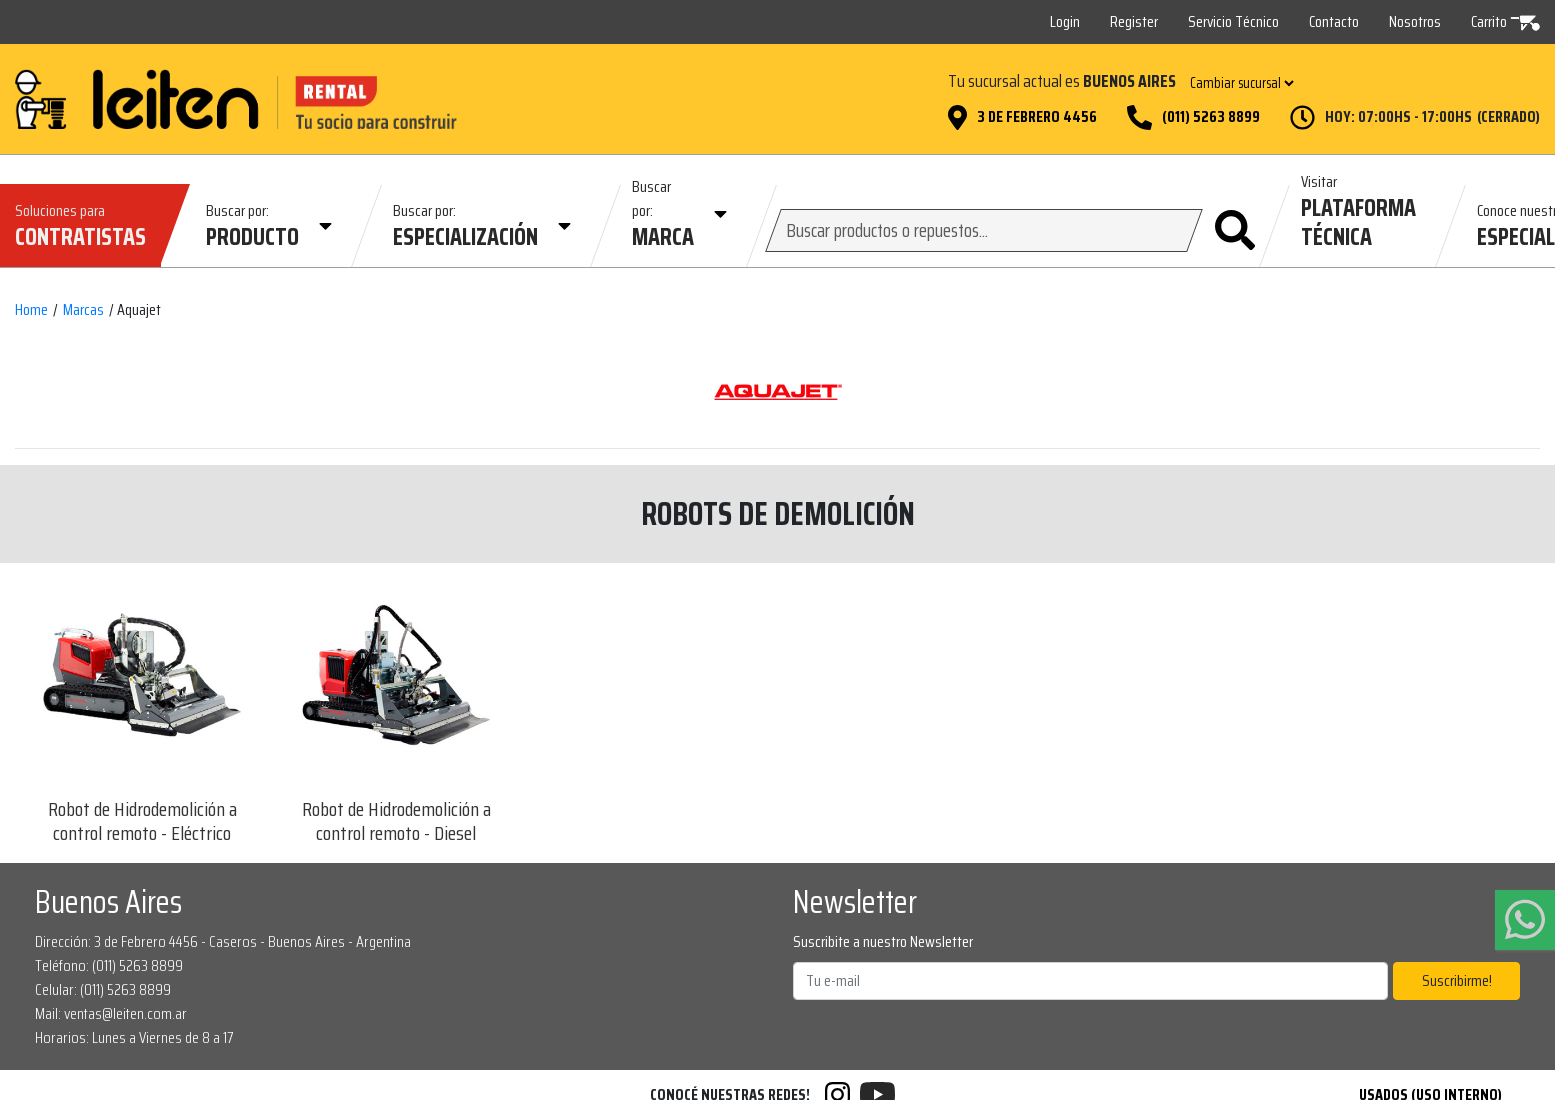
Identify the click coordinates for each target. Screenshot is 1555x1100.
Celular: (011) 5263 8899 (103, 989)
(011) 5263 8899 (1211, 117)
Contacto (1334, 21)
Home (31, 310)
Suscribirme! (1457, 980)
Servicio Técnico (1233, 21)
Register (1134, 21)
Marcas (83, 310)
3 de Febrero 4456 (1037, 117)
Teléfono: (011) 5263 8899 (109, 965)
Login (1065, 21)
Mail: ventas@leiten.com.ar (111, 1013)
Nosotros (1415, 21)
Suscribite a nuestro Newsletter (883, 942)
